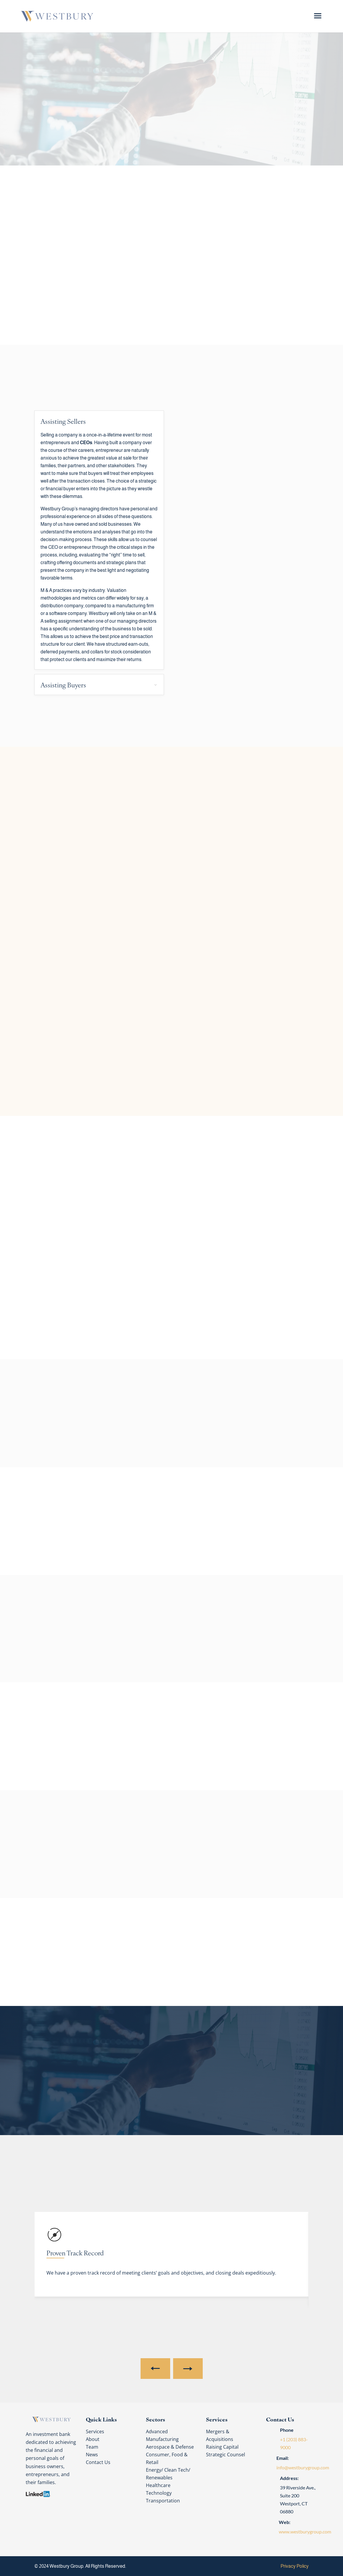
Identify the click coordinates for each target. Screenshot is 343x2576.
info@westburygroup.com (302, 2467)
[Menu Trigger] (318, 15)
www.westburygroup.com (305, 2531)
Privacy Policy (295, 2566)
